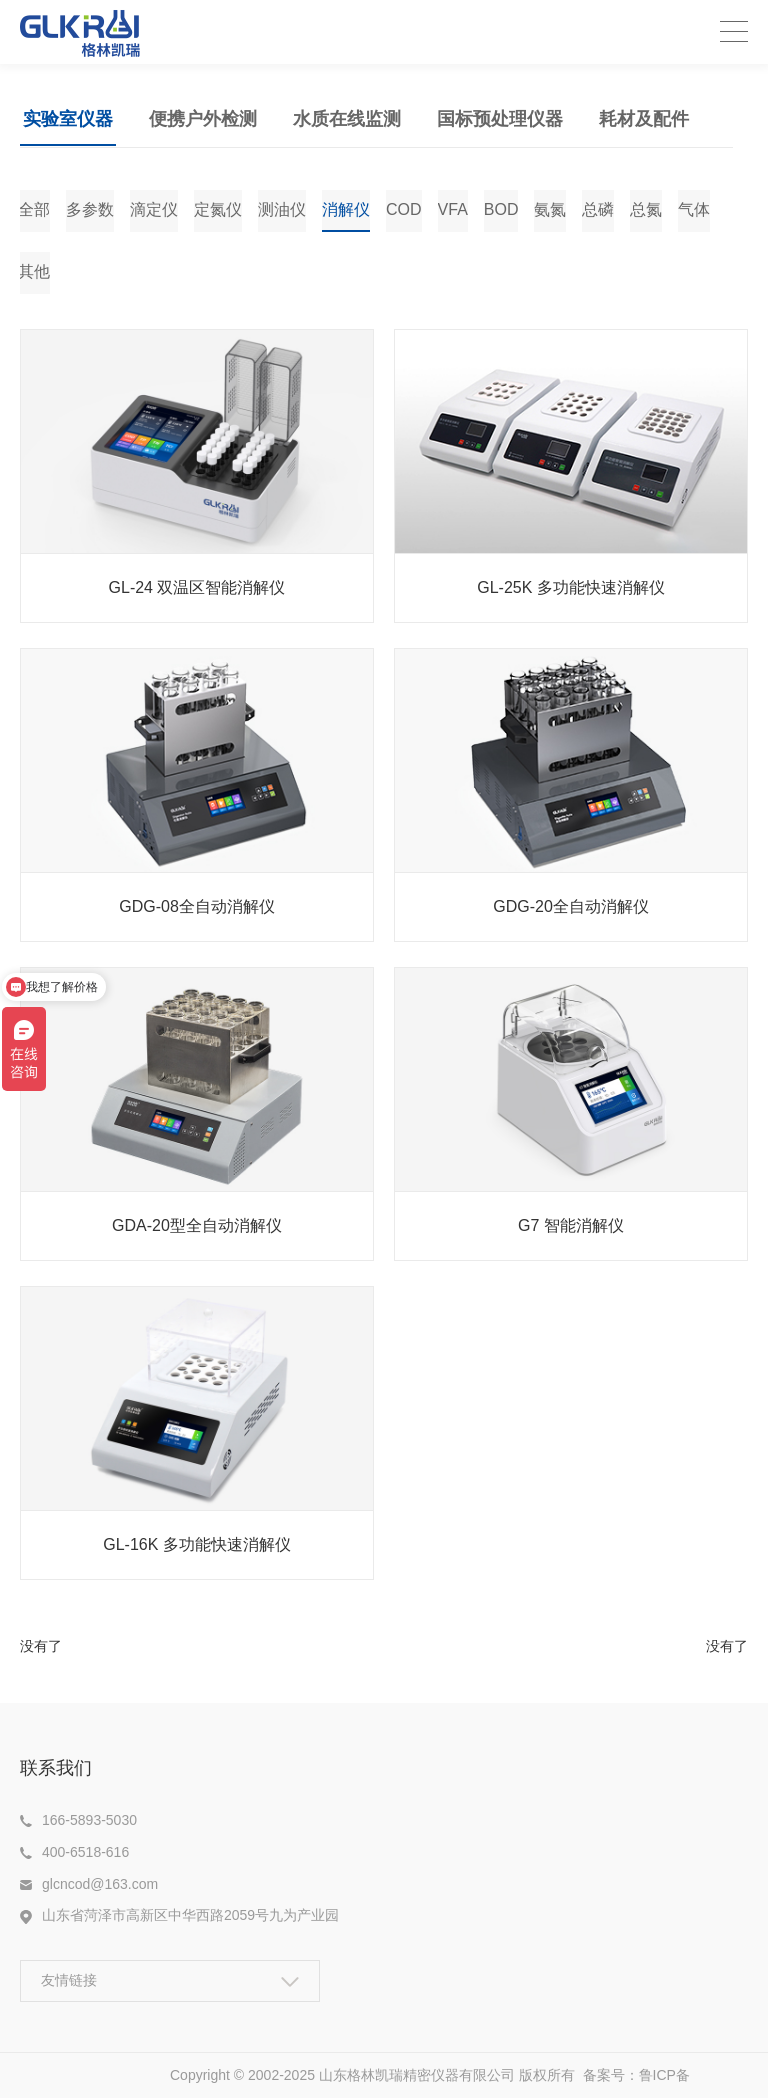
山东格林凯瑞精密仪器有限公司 (417, 2075)
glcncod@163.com (100, 1884)
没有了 (41, 1646)
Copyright (202, 2075)
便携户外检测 (203, 119)
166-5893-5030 (89, 1820)
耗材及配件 (644, 119)
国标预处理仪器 (500, 119)
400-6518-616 (85, 1852)
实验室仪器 (68, 119)
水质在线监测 (347, 119)
